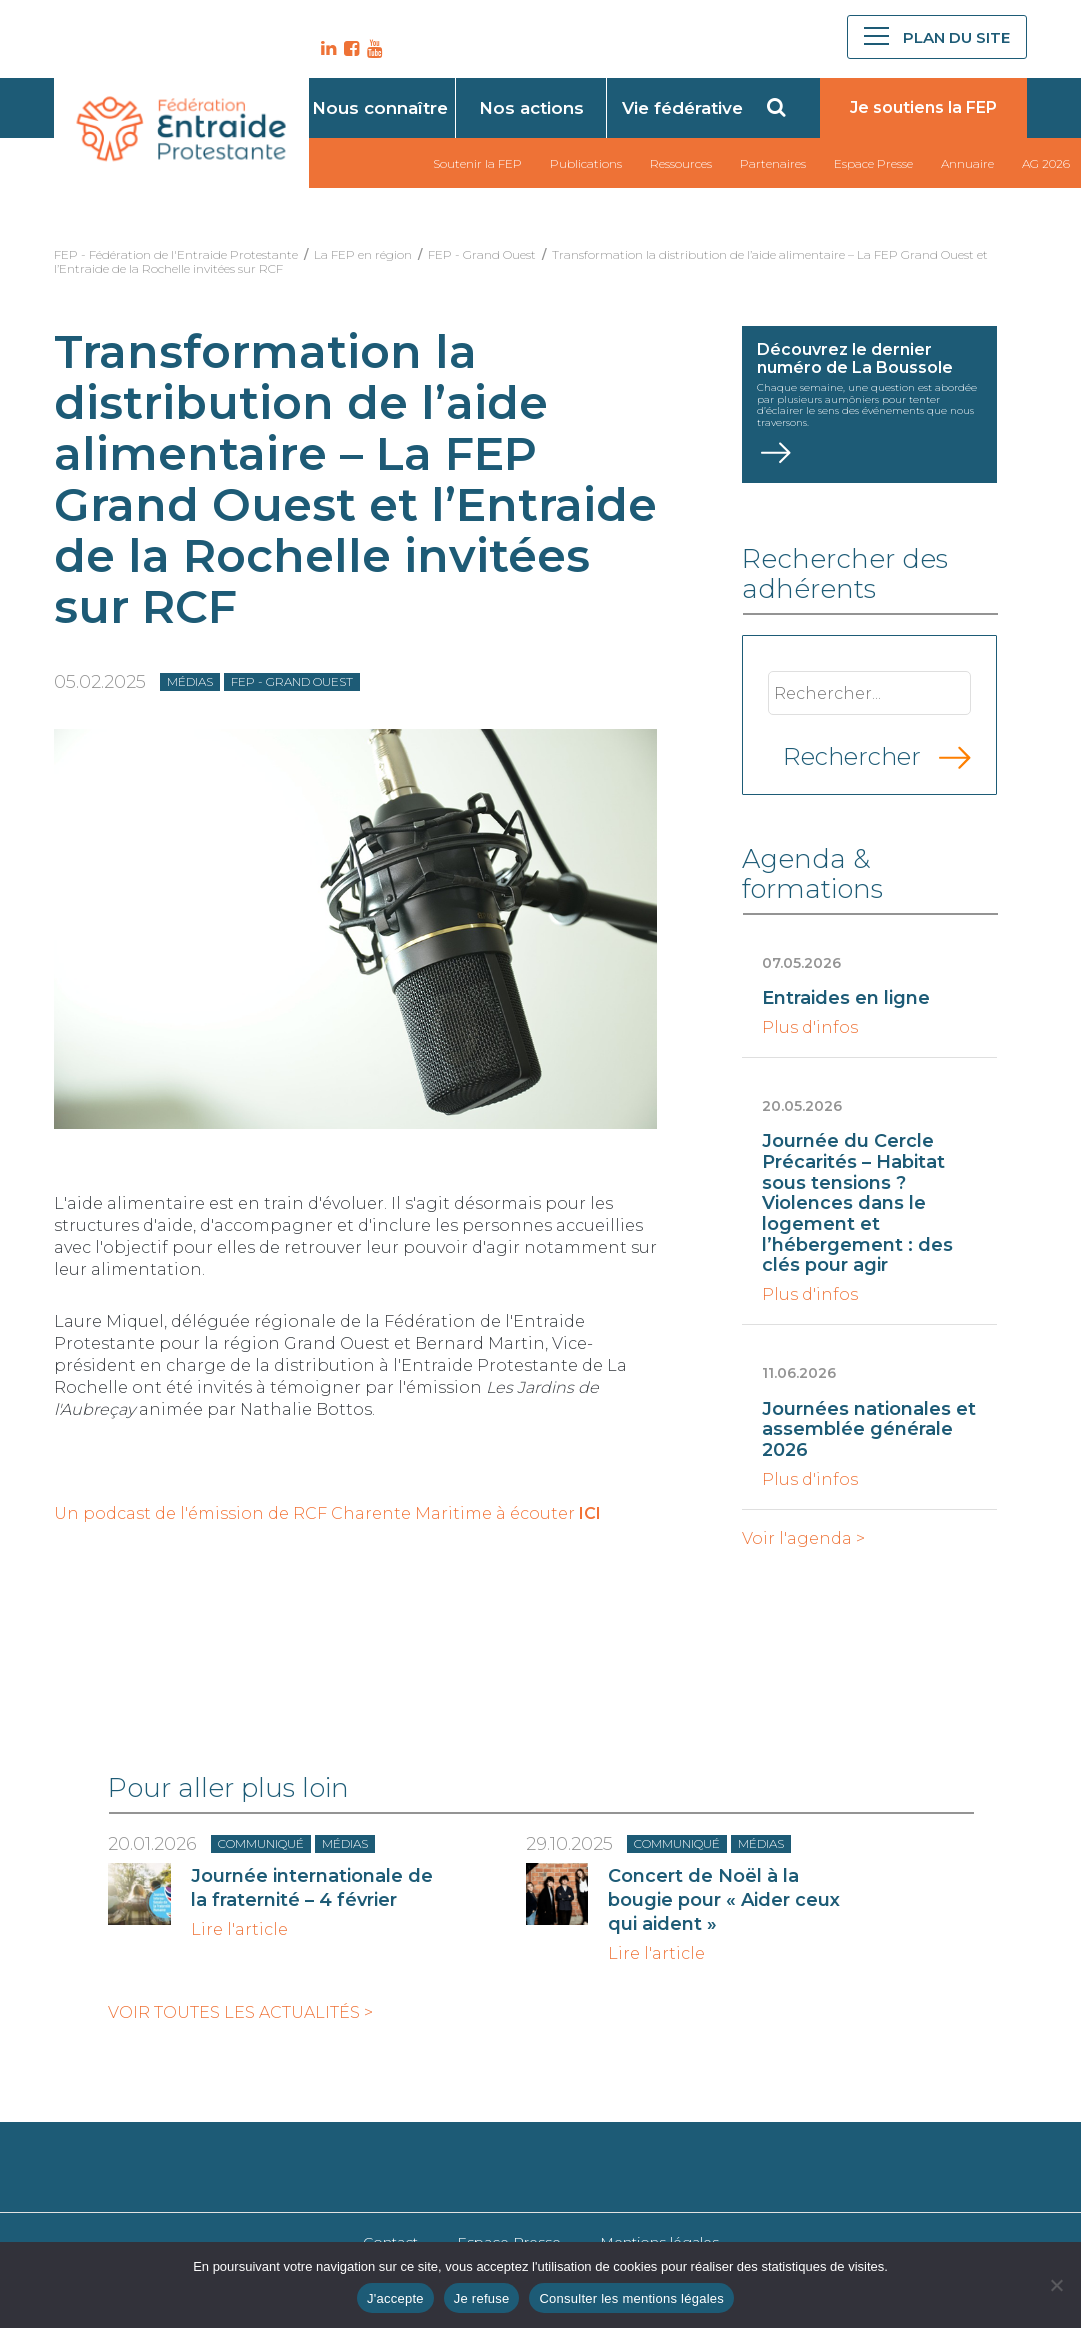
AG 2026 (1046, 163)
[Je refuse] (1056, 2285)
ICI (590, 1513)
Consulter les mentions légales (631, 2298)
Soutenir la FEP (477, 163)
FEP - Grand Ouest (482, 254)
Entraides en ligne (846, 998)
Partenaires (773, 163)
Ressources (681, 163)
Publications (586, 163)
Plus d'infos (810, 1028)
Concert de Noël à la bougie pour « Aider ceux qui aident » (724, 1900)
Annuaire (967, 163)
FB (349, 49)
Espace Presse (873, 163)
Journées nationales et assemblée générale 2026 (869, 1429)
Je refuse (482, 2298)
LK (326, 49)
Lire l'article (239, 1930)
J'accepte (395, 2298)
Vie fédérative (682, 108)
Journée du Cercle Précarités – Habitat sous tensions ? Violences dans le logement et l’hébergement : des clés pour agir (857, 1203)
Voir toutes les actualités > (240, 2013)
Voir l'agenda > (803, 1539)
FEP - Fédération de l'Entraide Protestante (176, 254)
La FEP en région (363, 254)
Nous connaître (380, 108)
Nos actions (531, 108)
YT (372, 49)
